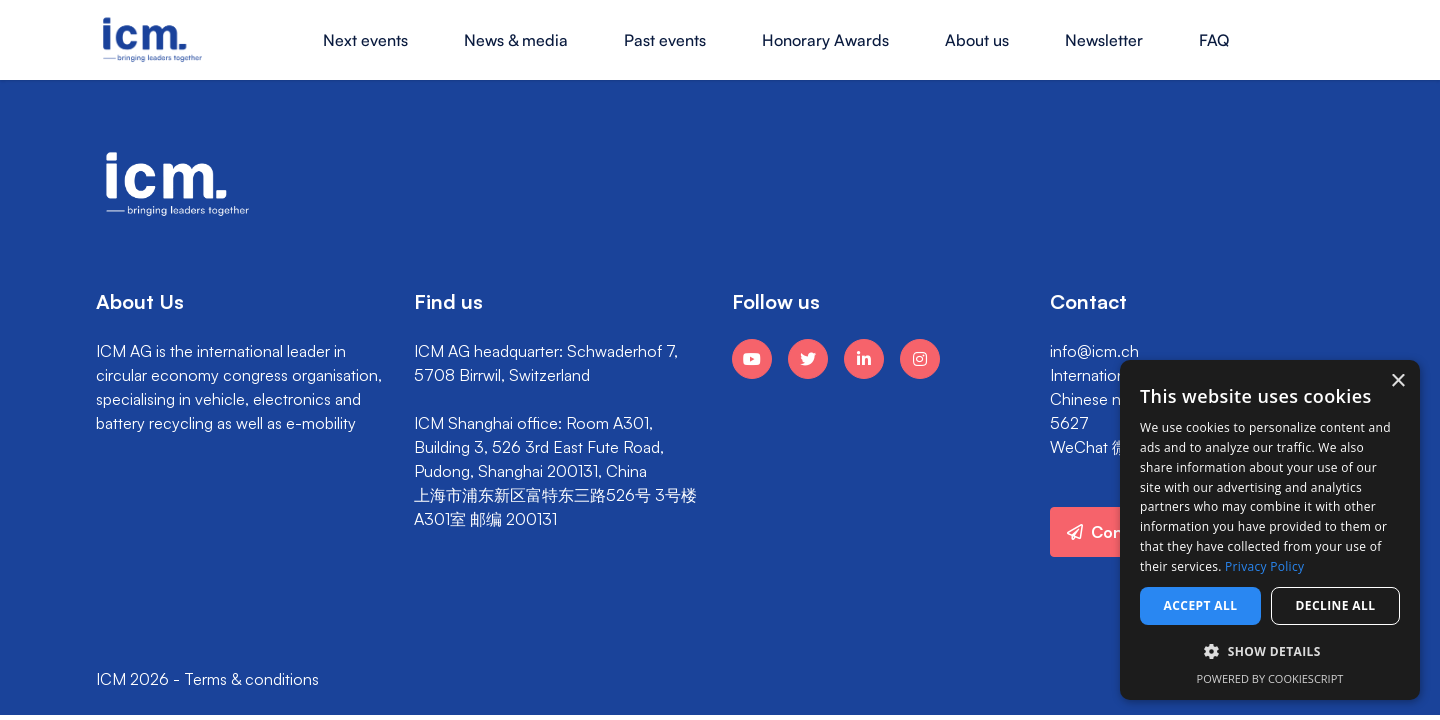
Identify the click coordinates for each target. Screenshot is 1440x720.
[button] (1270, 652)
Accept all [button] (1201, 605)
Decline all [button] (1336, 605)
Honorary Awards (825, 40)
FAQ (1214, 40)
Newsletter (1104, 40)
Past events (665, 40)
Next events (365, 40)
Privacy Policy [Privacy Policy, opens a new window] (1264, 566)
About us (977, 40)
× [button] (1397, 381)
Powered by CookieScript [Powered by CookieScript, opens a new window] (1270, 678)
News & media (516, 40)
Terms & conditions (251, 679)
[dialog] (1270, 530)
